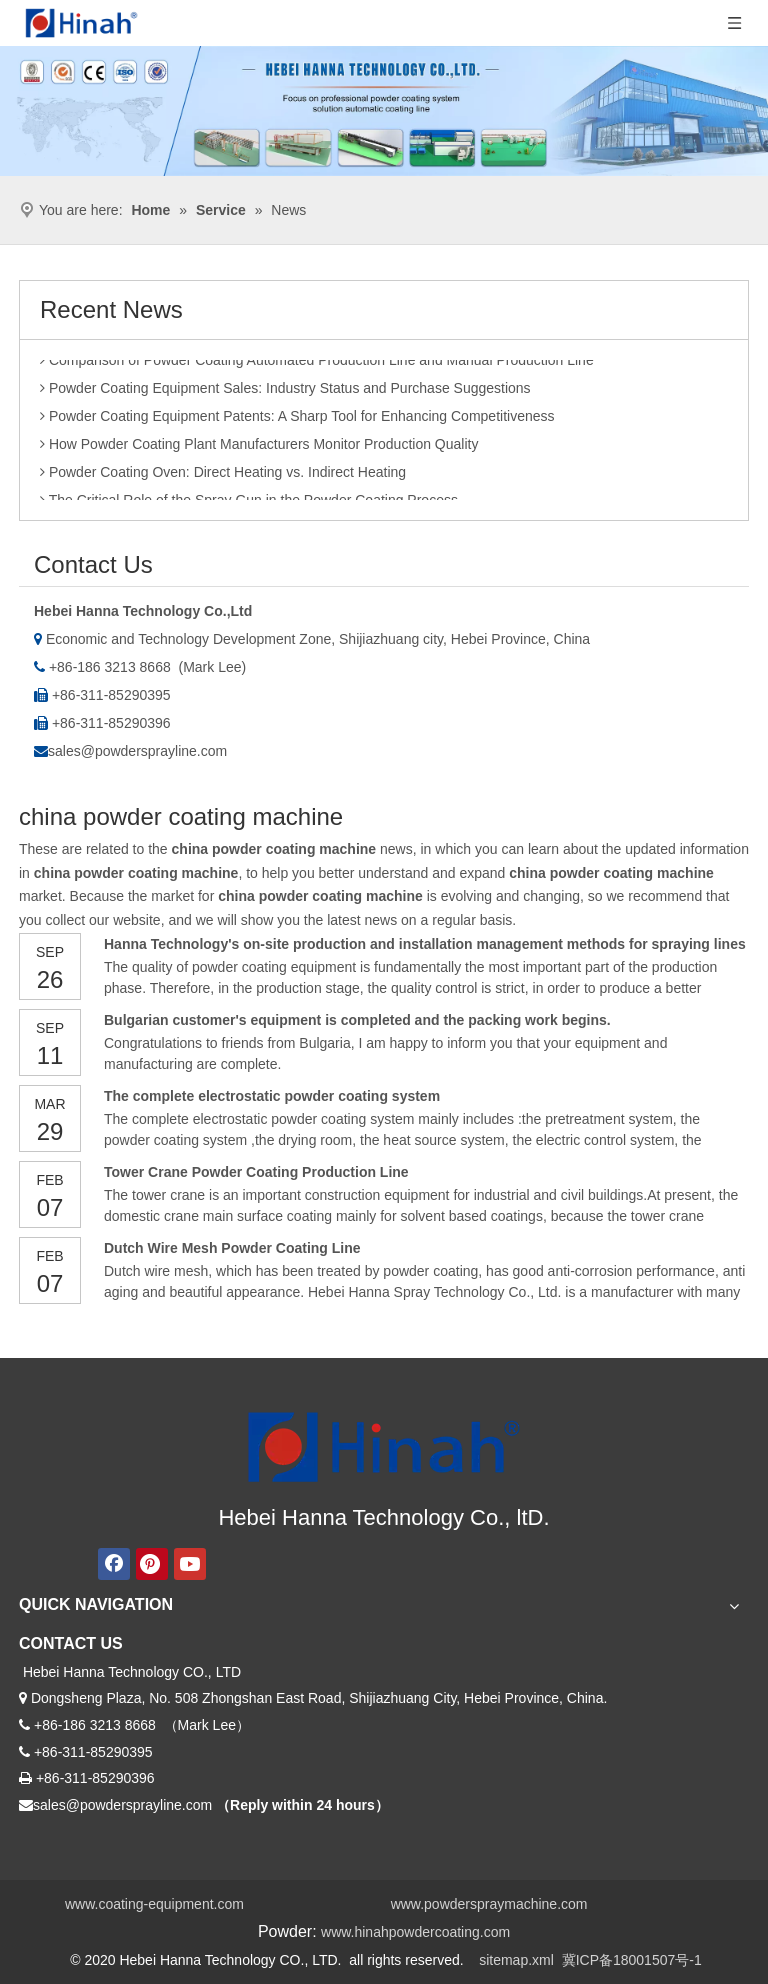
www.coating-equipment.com (154, 1904)
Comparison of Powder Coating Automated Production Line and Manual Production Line (317, 364)
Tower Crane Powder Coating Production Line (256, 1172)
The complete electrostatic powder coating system (272, 1096)
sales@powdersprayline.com (137, 751)
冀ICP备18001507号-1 (632, 1960)
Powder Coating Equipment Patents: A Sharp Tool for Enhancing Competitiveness (297, 420)
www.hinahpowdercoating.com (415, 1932)
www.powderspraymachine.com (489, 1904)
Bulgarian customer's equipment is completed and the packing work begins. (357, 1020)
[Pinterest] (152, 1564)
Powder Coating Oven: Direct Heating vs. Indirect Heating (223, 476)
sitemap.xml (516, 1960)
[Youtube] (190, 1564)
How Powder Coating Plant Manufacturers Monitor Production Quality (259, 448)
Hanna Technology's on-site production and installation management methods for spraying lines (425, 944)
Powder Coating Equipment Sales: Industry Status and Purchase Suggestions (285, 392)
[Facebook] (114, 1564)
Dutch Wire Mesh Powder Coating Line (232, 1248)
